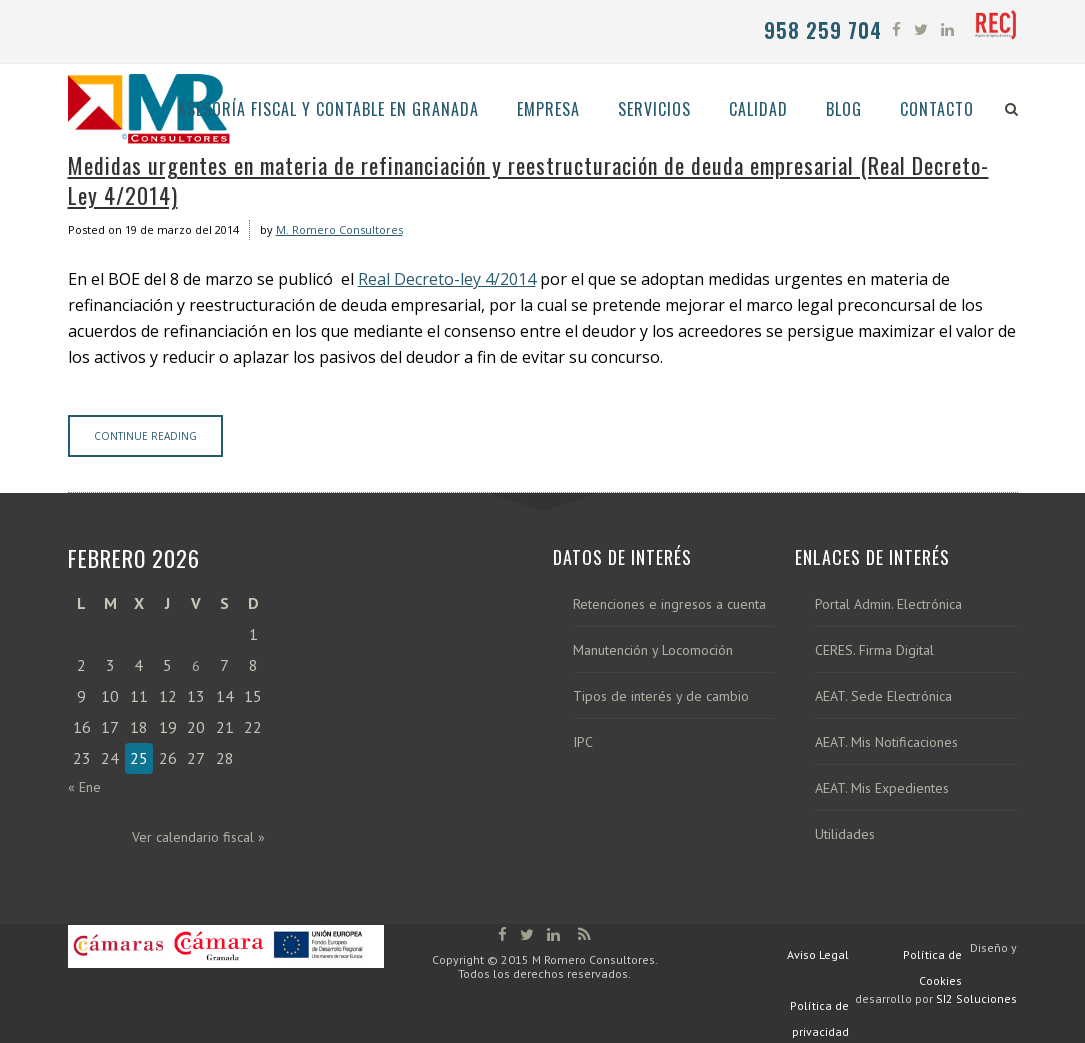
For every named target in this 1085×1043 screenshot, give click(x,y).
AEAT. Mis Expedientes (882, 788)
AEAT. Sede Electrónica (883, 696)
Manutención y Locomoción (653, 650)
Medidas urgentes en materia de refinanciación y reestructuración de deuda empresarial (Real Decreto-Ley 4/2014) (528, 180)
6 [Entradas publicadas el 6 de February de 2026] (196, 666)
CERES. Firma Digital (874, 650)
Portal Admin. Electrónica (888, 604)
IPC (583, 742)
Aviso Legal (818, 954)
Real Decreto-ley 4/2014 (447, 279)
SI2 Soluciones (976, 998)
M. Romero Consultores (339, 229)
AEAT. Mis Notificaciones (886, 742)
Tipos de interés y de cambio (661, 696)
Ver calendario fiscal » (198, 837)
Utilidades (845, 834)
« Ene (84, 787)
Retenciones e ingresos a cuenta (669, 604)
